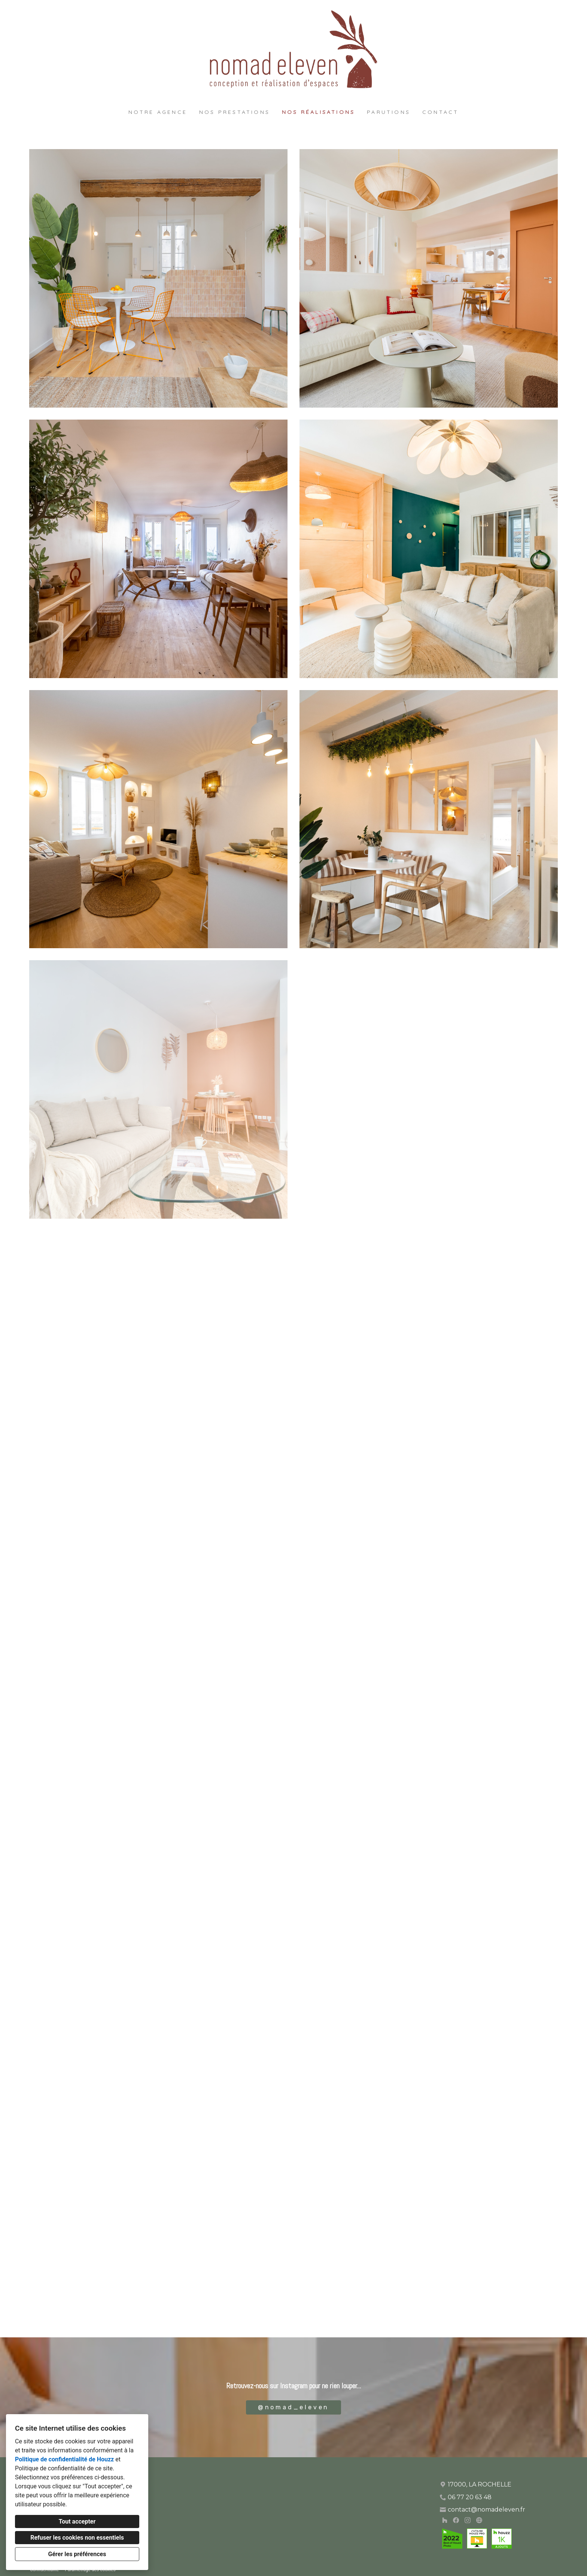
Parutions (388, 112)
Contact (440, 112)
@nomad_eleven (293, 2407)
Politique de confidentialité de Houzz (64, 2459)
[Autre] (479, 2520)
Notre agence (157, 112)
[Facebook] (456, 2520)
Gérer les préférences (77, 2554)
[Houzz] (444, 2520)
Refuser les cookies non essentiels (77, 2537)
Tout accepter (77, 2521)
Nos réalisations (318, 112)
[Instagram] (467, 2520)
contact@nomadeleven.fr (486, 2509)
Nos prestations (234, 112)
